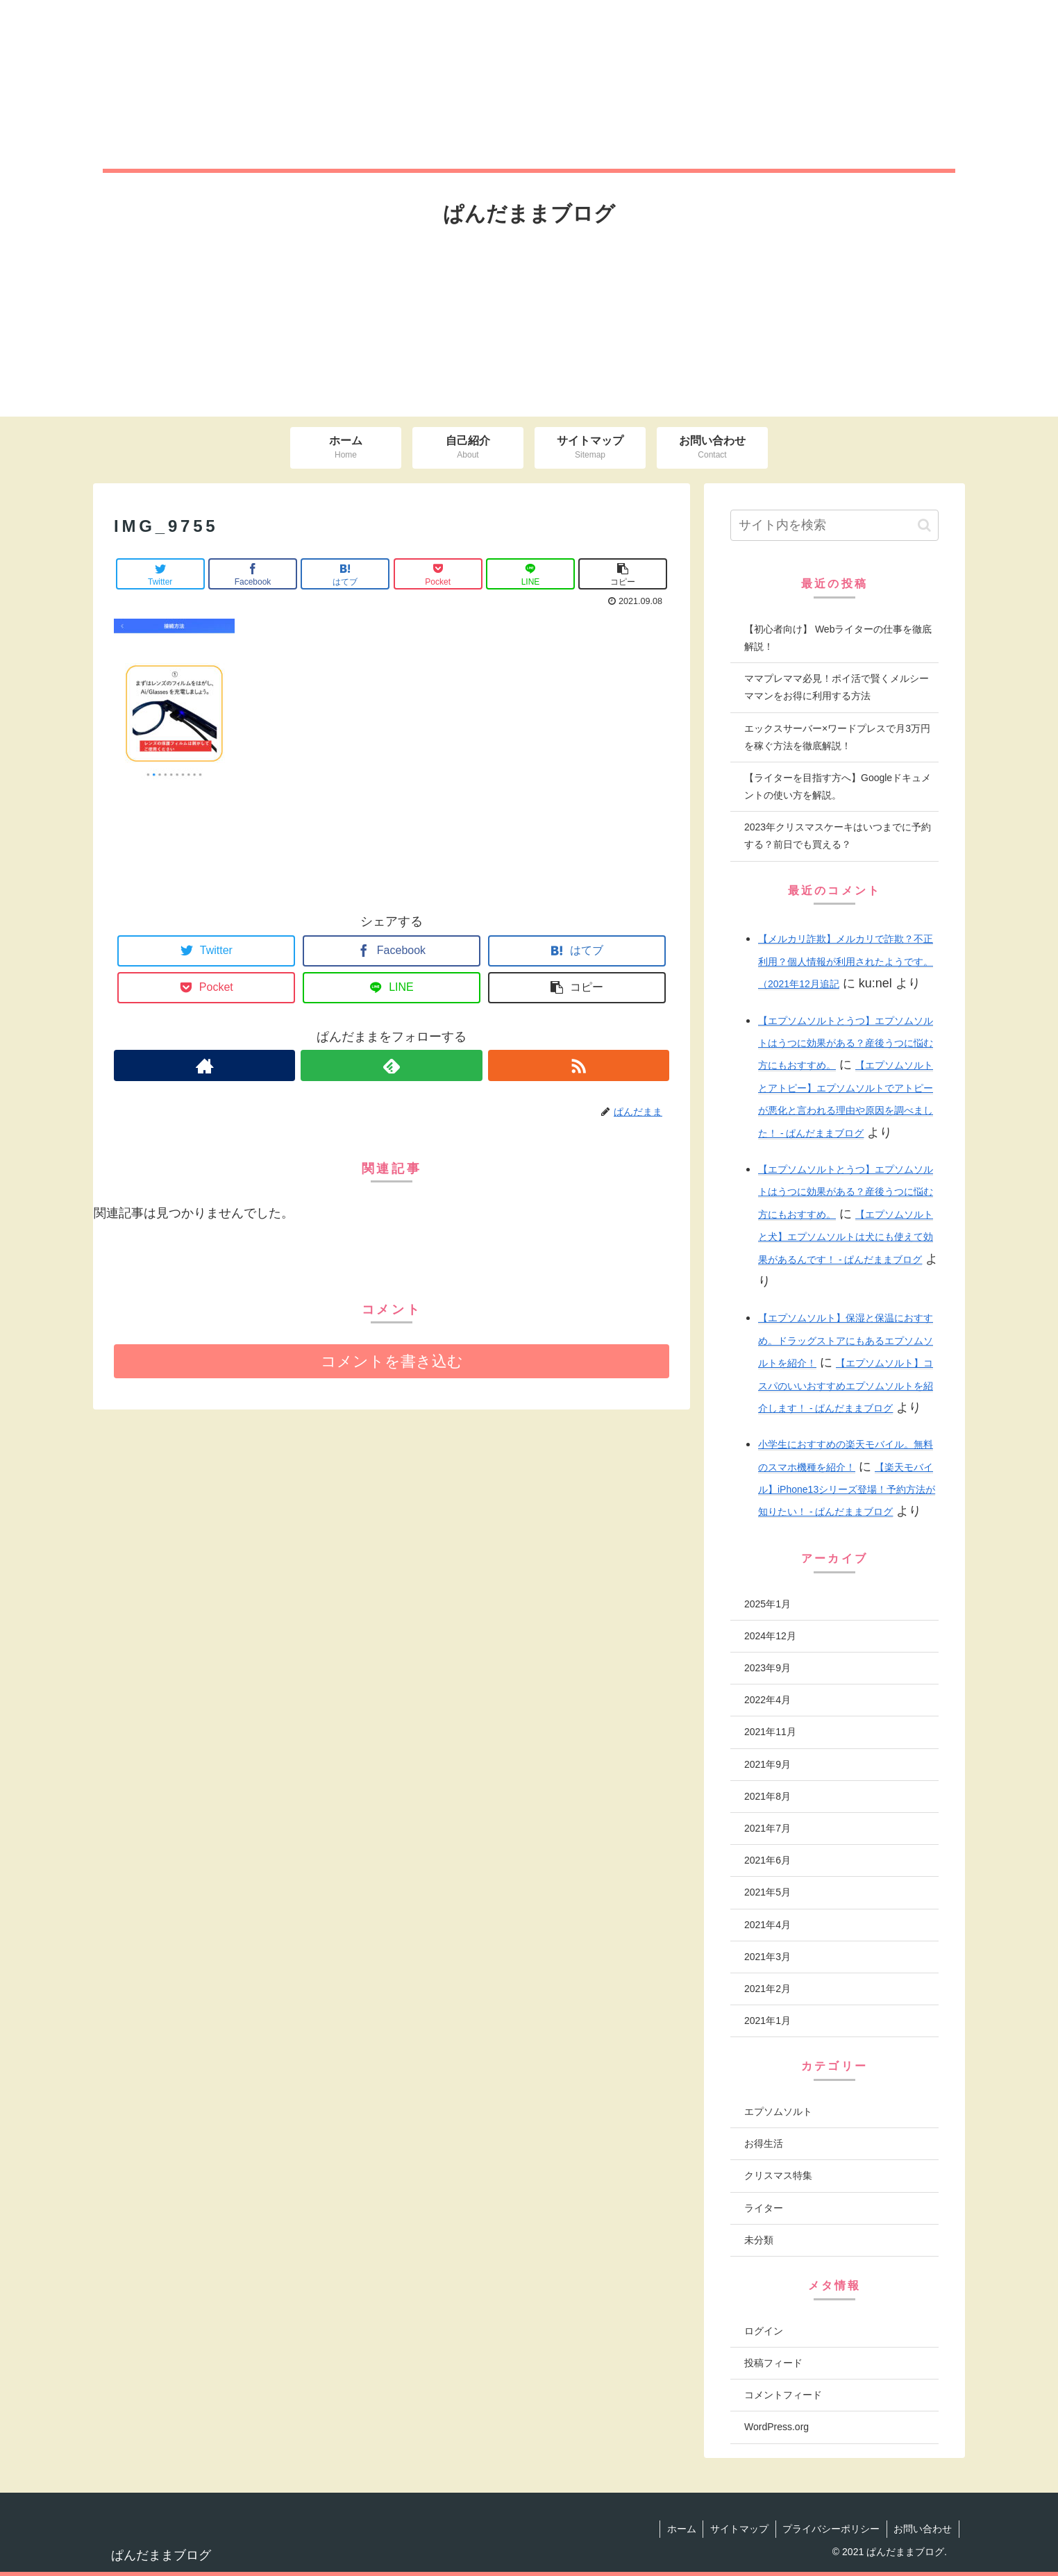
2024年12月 (770, 1635)
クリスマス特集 (778, 2175)
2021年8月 (767, 1796)
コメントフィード (783, 2394)
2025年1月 (767, 1603)
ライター (763, 2208)
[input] (834, 525)
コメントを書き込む (392, 1361)
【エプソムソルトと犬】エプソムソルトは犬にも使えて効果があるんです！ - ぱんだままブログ (845, 1237)
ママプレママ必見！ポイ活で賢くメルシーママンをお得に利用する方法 (836, 687)
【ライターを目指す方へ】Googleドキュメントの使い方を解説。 (837, 786)
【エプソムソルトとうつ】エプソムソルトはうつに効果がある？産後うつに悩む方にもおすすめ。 (845, 1043)
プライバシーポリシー (830, 2528)
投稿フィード (773, 2362)
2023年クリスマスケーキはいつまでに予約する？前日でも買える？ (837, 835)
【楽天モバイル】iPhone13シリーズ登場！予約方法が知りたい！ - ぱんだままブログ (846, 1490)
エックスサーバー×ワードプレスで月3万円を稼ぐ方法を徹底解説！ (837, 737)
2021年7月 (767, 1828)
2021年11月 (770, 1731)
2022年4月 (767, 1699)
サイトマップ (738, 2528)
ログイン (763, 2330)
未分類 (758, 2239)
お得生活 (763, 2143)
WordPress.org (776, 2426)
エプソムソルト (778, 2111)
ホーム (679, 2528)
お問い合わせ (922, 2528)
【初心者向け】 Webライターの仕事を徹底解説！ (838, 638)
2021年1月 (767, 2020)
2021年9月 (767, 1764)
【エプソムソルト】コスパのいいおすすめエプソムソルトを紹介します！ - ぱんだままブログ (845, 1385)
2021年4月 (767, 1924)
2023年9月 (767, 1667)
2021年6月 (767, 1860)
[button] (924, 525)
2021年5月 (767, 1892)
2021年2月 (767, 1988)
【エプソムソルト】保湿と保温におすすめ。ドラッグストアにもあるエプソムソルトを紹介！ (845, 1340)
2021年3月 (767, 1956)
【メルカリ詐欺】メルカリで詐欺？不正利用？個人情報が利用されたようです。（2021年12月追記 (845, 961)
